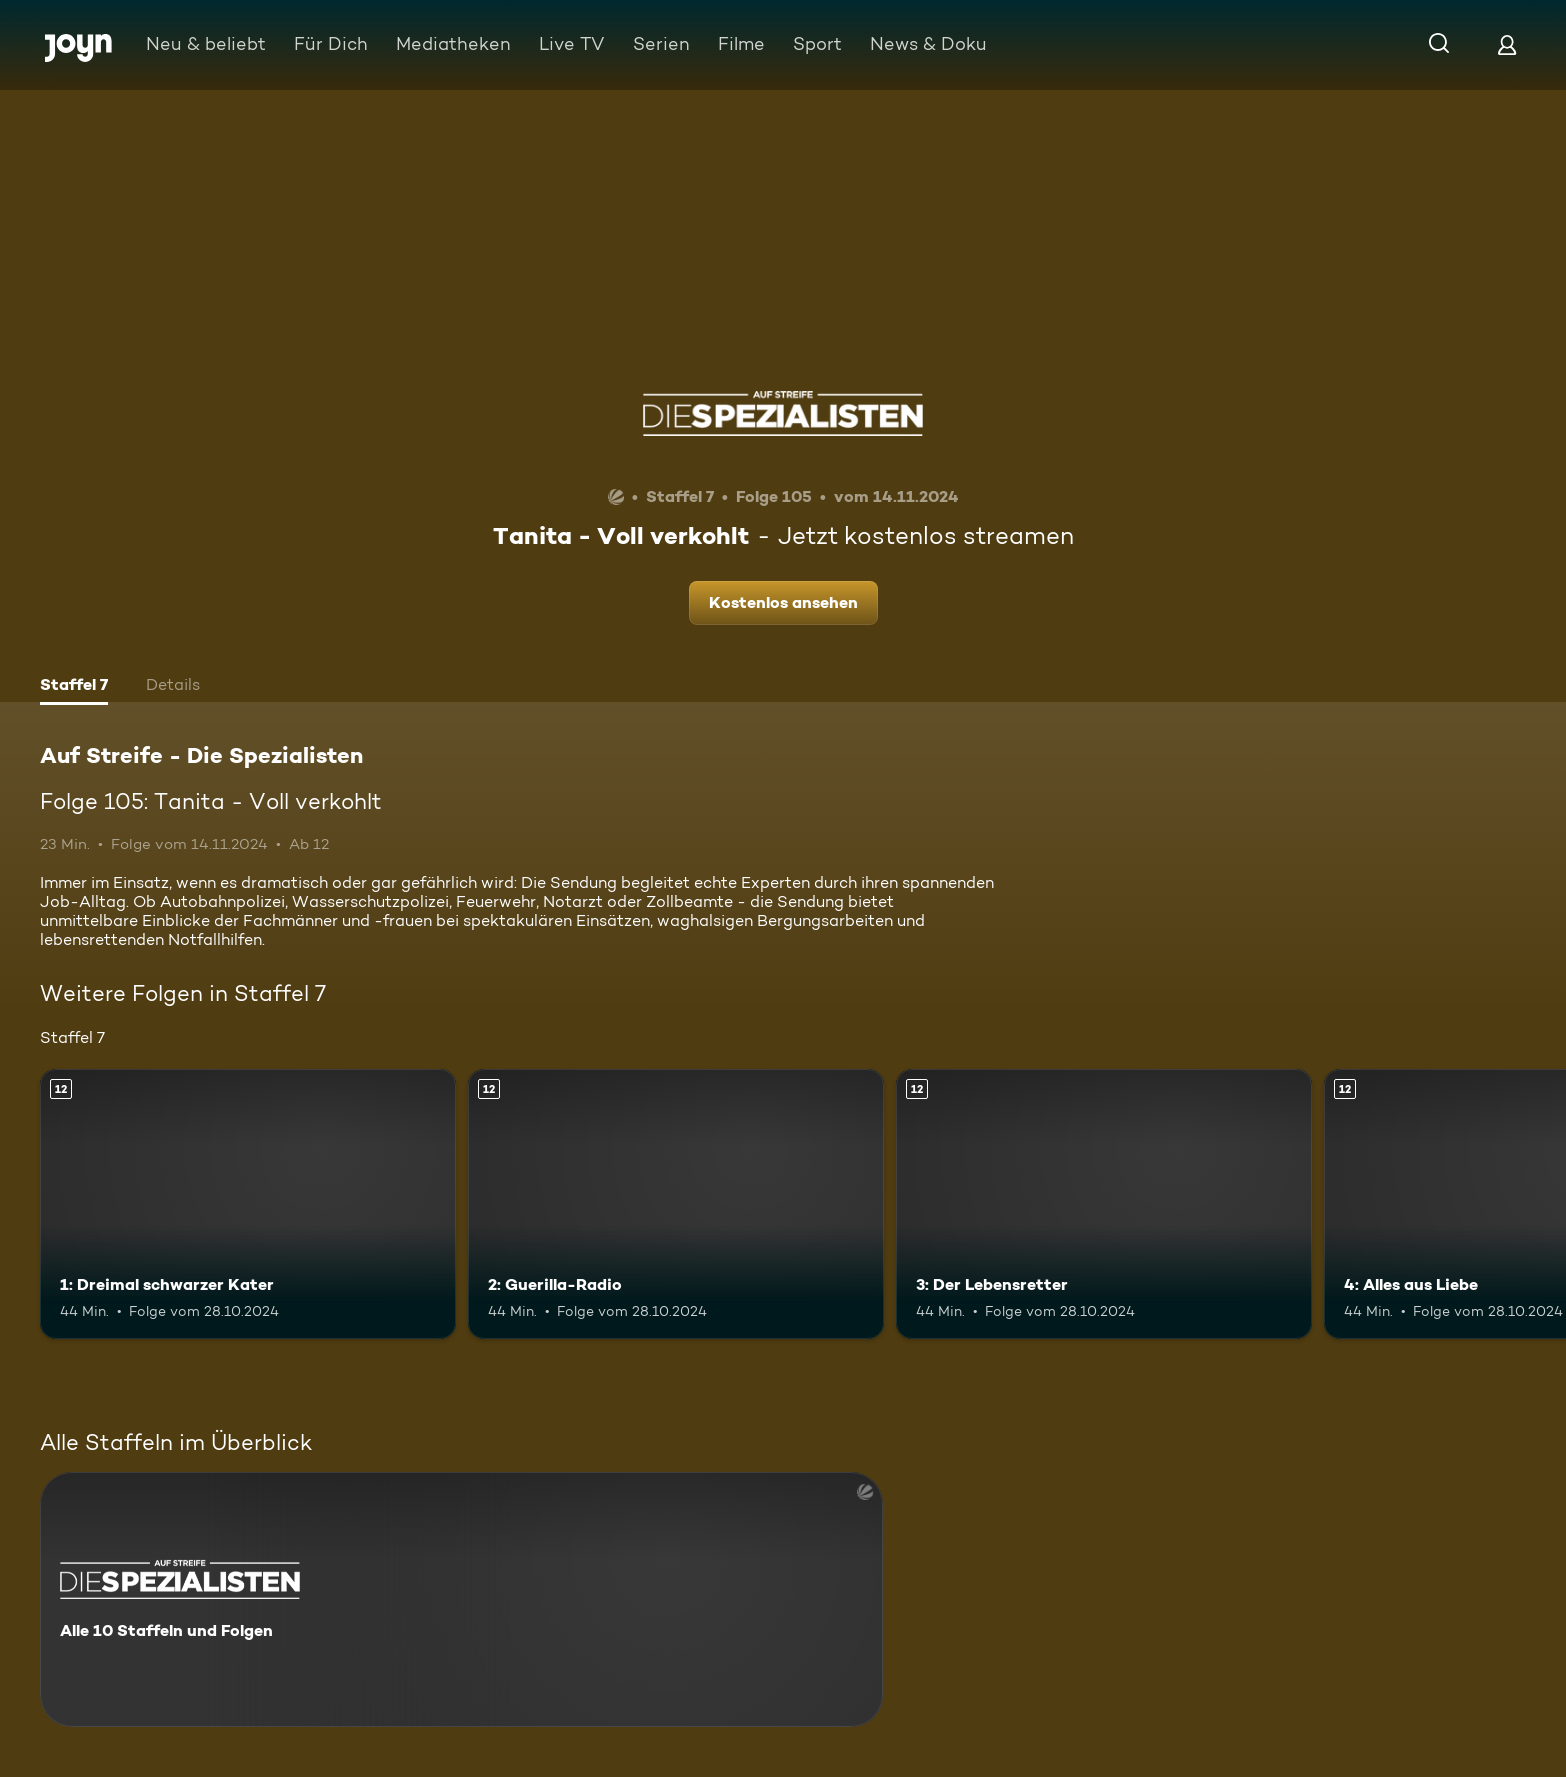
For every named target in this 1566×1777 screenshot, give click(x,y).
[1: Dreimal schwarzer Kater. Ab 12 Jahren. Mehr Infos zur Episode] (248, 1204)
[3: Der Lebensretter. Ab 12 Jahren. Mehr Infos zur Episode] (1104, 1204)
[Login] (1507, 44)
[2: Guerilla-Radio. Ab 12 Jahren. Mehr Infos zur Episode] (676, 1204)
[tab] (74, 687)
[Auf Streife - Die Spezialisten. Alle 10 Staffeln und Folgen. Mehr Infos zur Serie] (461, 1599)
